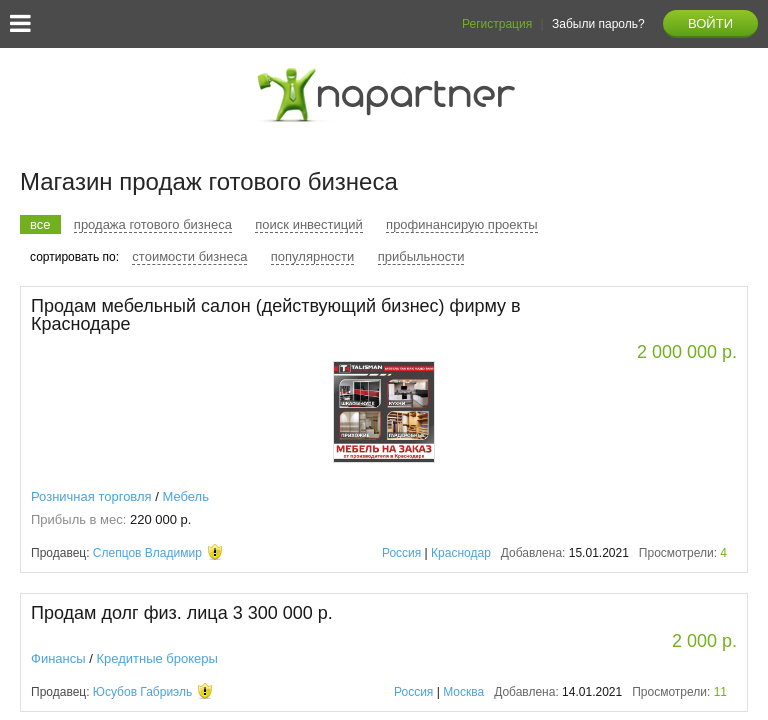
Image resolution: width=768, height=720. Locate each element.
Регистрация (497, 24)
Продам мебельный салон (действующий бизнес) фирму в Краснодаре (276, 315)
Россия (401, 553)
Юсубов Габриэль (142, 692)
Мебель (185, 496)
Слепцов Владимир (147, 553)
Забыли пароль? (598, 24)
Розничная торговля (91, 496)
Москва (463, 692)
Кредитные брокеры (156, 658)
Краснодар (461, 553)
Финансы (58, 658)
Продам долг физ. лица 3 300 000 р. (182, 613)
